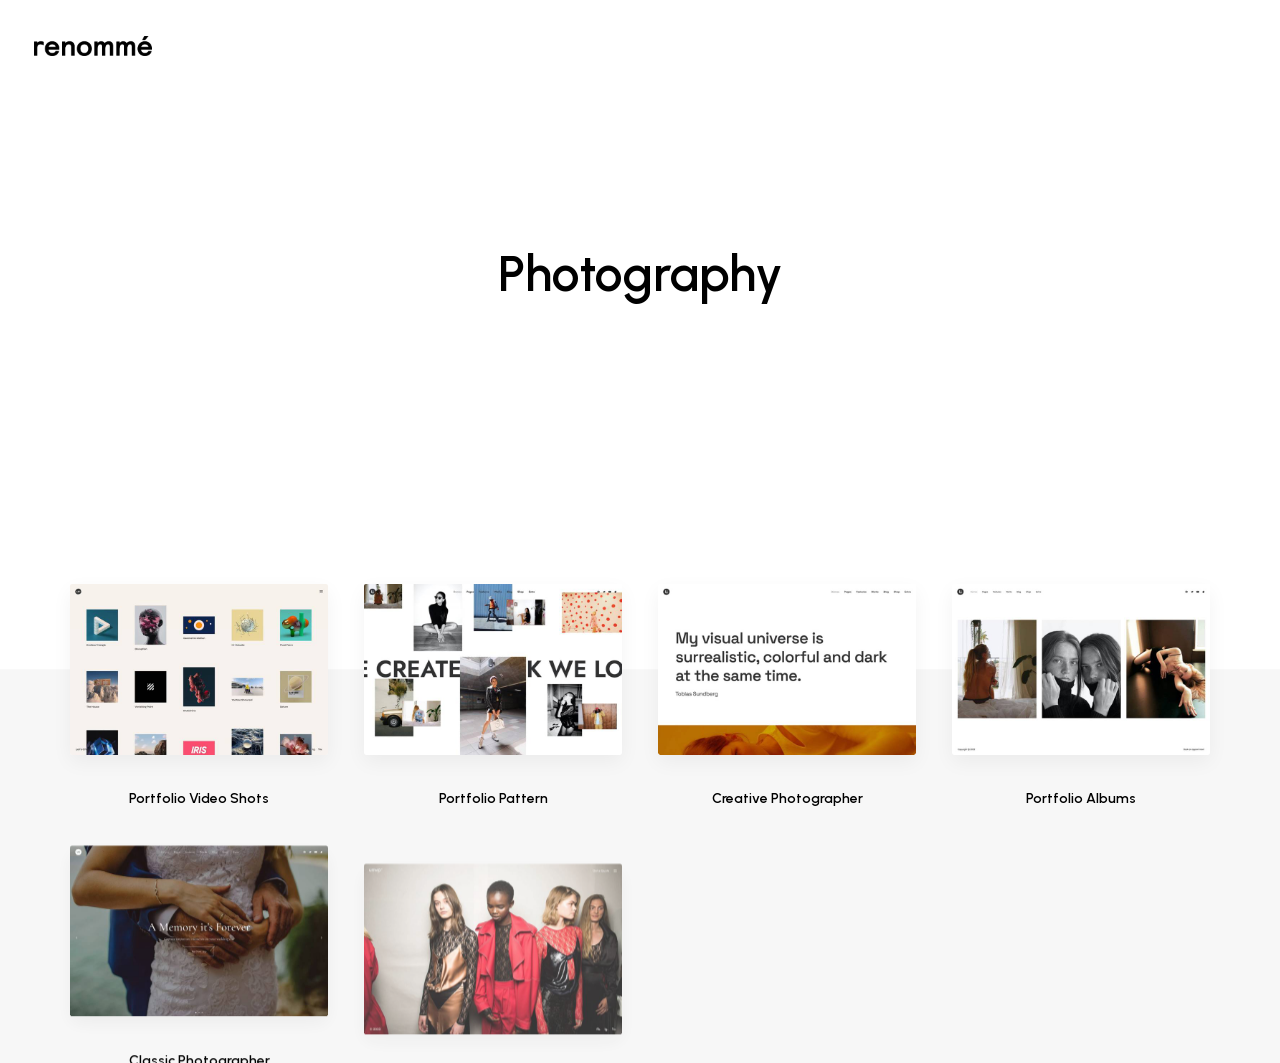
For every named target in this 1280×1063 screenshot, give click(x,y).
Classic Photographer (199, 968)
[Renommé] (93, 46)
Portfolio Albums (1081, 648)
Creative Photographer (787, 616)
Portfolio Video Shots (199, 610)
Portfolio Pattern (493, 610)
